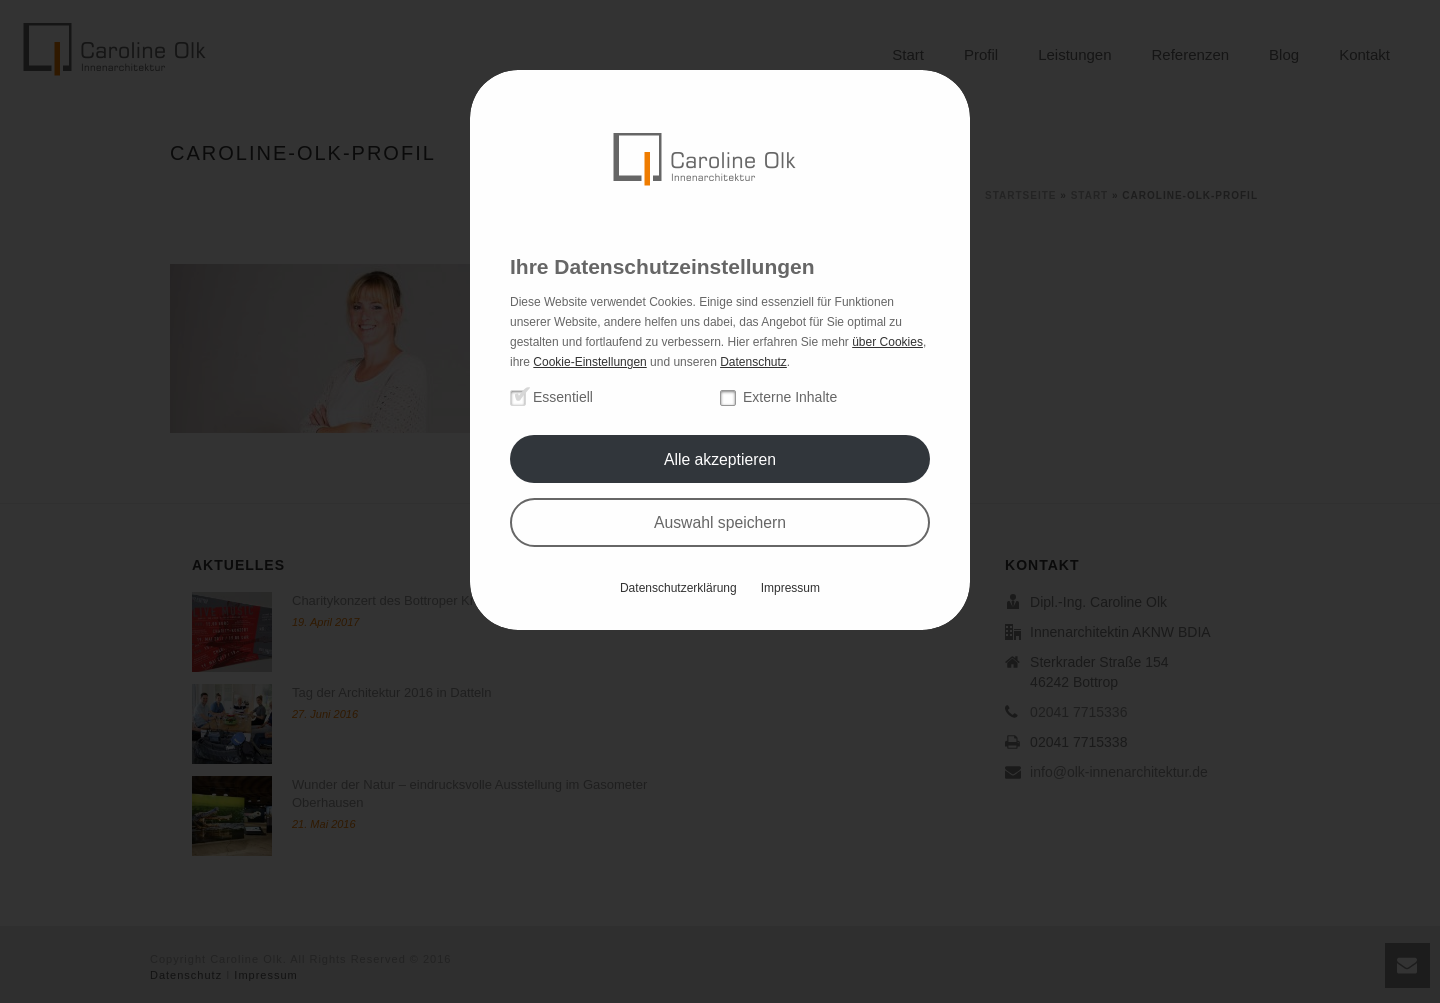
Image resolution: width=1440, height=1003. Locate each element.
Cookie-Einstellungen (589, 362)
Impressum (790, 588)
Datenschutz (753, 362)
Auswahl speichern (720, 522)
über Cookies (887, 342)
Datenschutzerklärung (678, 588)
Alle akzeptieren (720, 459)
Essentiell (563, 397)
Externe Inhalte (790, 397)
